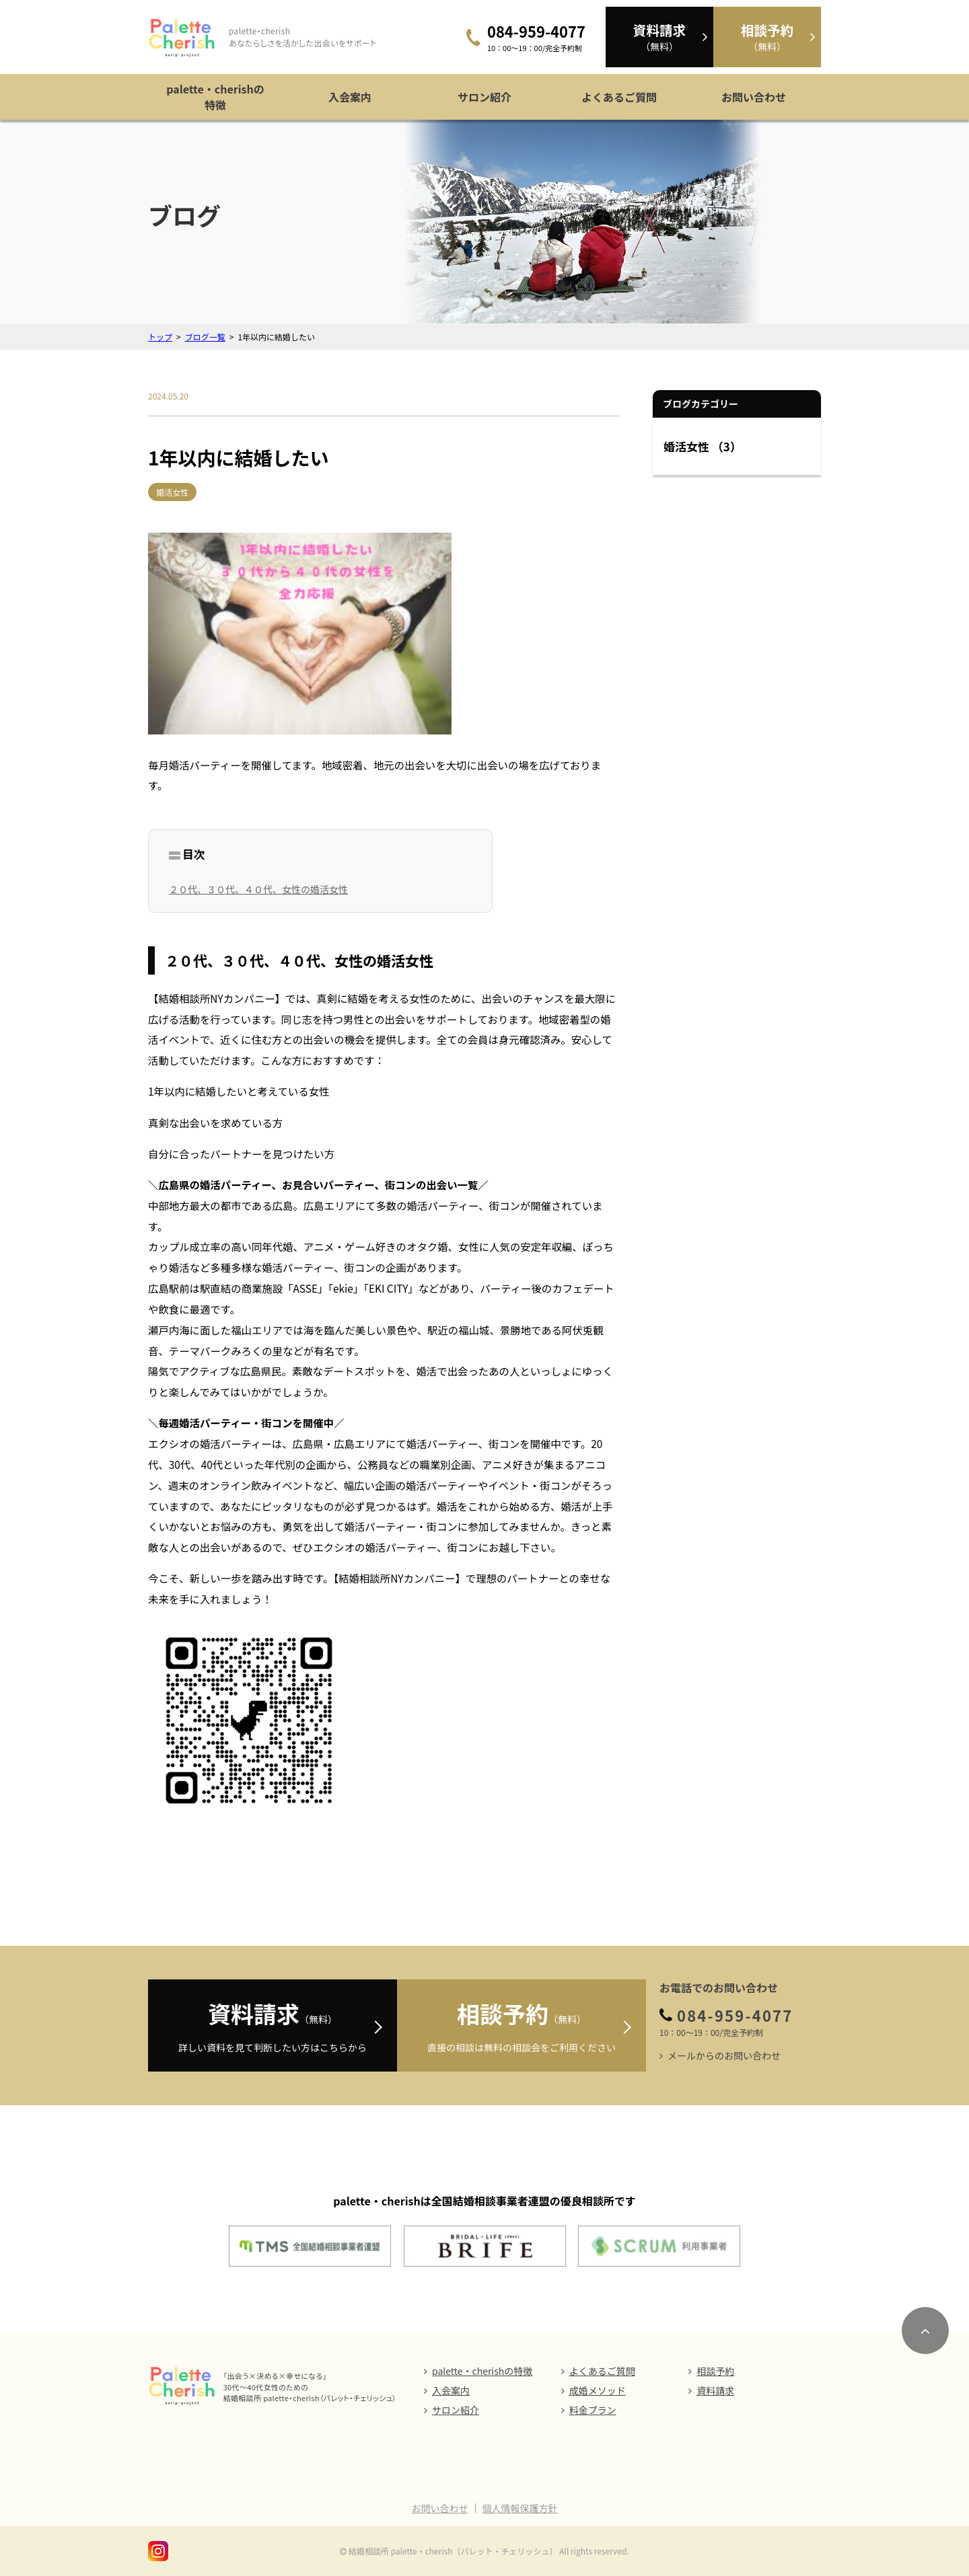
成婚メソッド (597, 2390)
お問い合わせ (753, 97)
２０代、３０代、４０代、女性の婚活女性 (258, 889)
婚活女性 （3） (702, 446)
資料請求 (715, 2390)
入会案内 (349, 97)
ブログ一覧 (205, 336)
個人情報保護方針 (520, 2508)
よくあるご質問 (619, 97)
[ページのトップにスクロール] (925, 2330)
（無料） (659, 36)
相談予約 (715, 2371)
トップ (160, 336)
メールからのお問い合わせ (724, 2055)
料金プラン (592, 2410)
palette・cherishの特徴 (215, 97)
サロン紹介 (484, 97)
